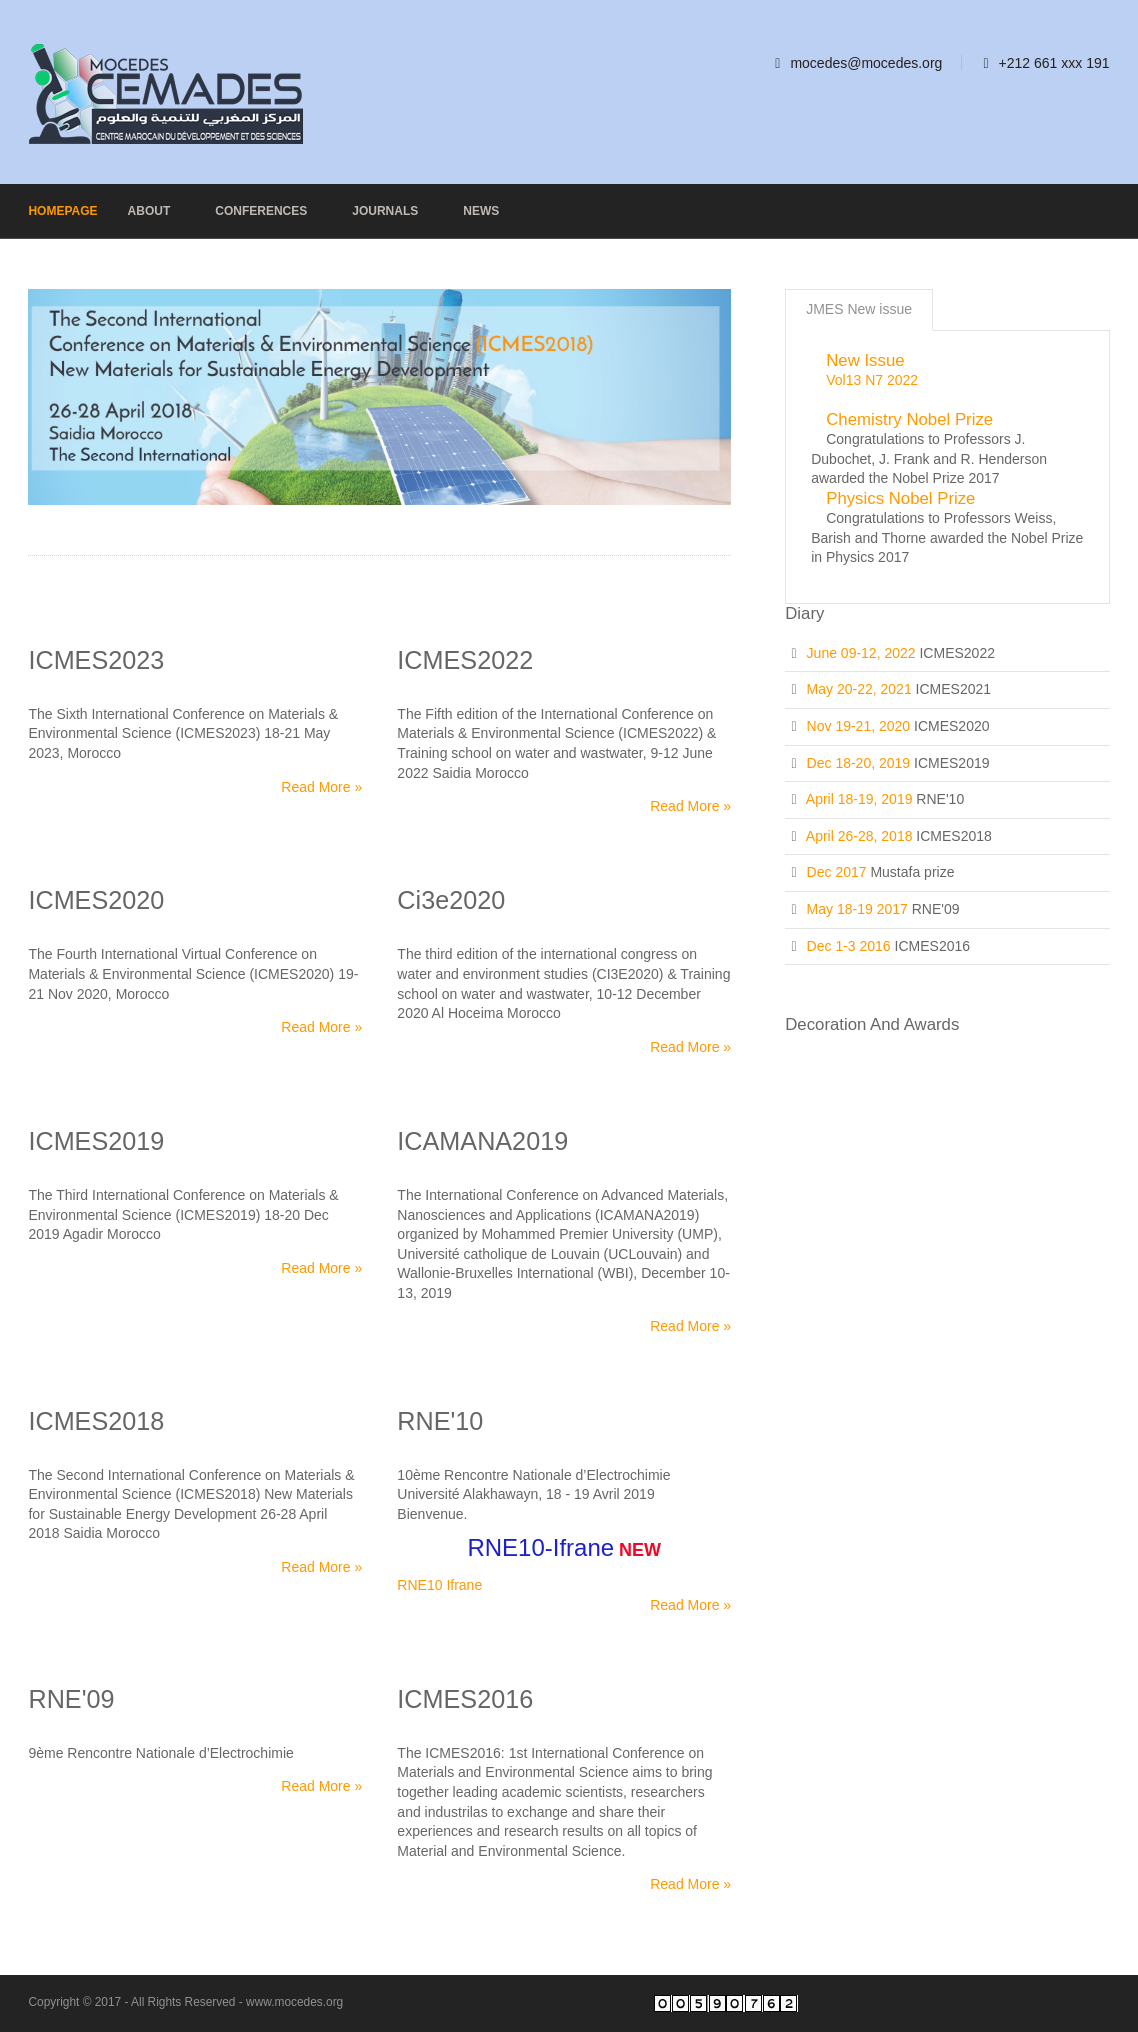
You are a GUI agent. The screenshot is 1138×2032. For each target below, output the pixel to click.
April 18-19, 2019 (859, 799)
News (481, 211)
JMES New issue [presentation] (859, 309)
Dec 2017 (837, 872)
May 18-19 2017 (857, 909)
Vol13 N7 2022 (872, 380)
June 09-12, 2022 (861, 653)
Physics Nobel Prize (900, 498)
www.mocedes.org (294, 2002)
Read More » (321, 787)
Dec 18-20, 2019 (859, 763)
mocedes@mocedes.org (866, 63)
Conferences (261, 211)
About (149, 211)
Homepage (62, 211)
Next (712, 382)
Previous (47, 382)
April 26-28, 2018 (859, 836)
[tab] (859, 310)
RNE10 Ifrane (439, 1585)
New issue (865, 360)
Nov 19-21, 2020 (859, 726)
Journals (385, 211)
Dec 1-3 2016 (849, 946)
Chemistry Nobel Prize (909, 419)
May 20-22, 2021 (859, 689)
